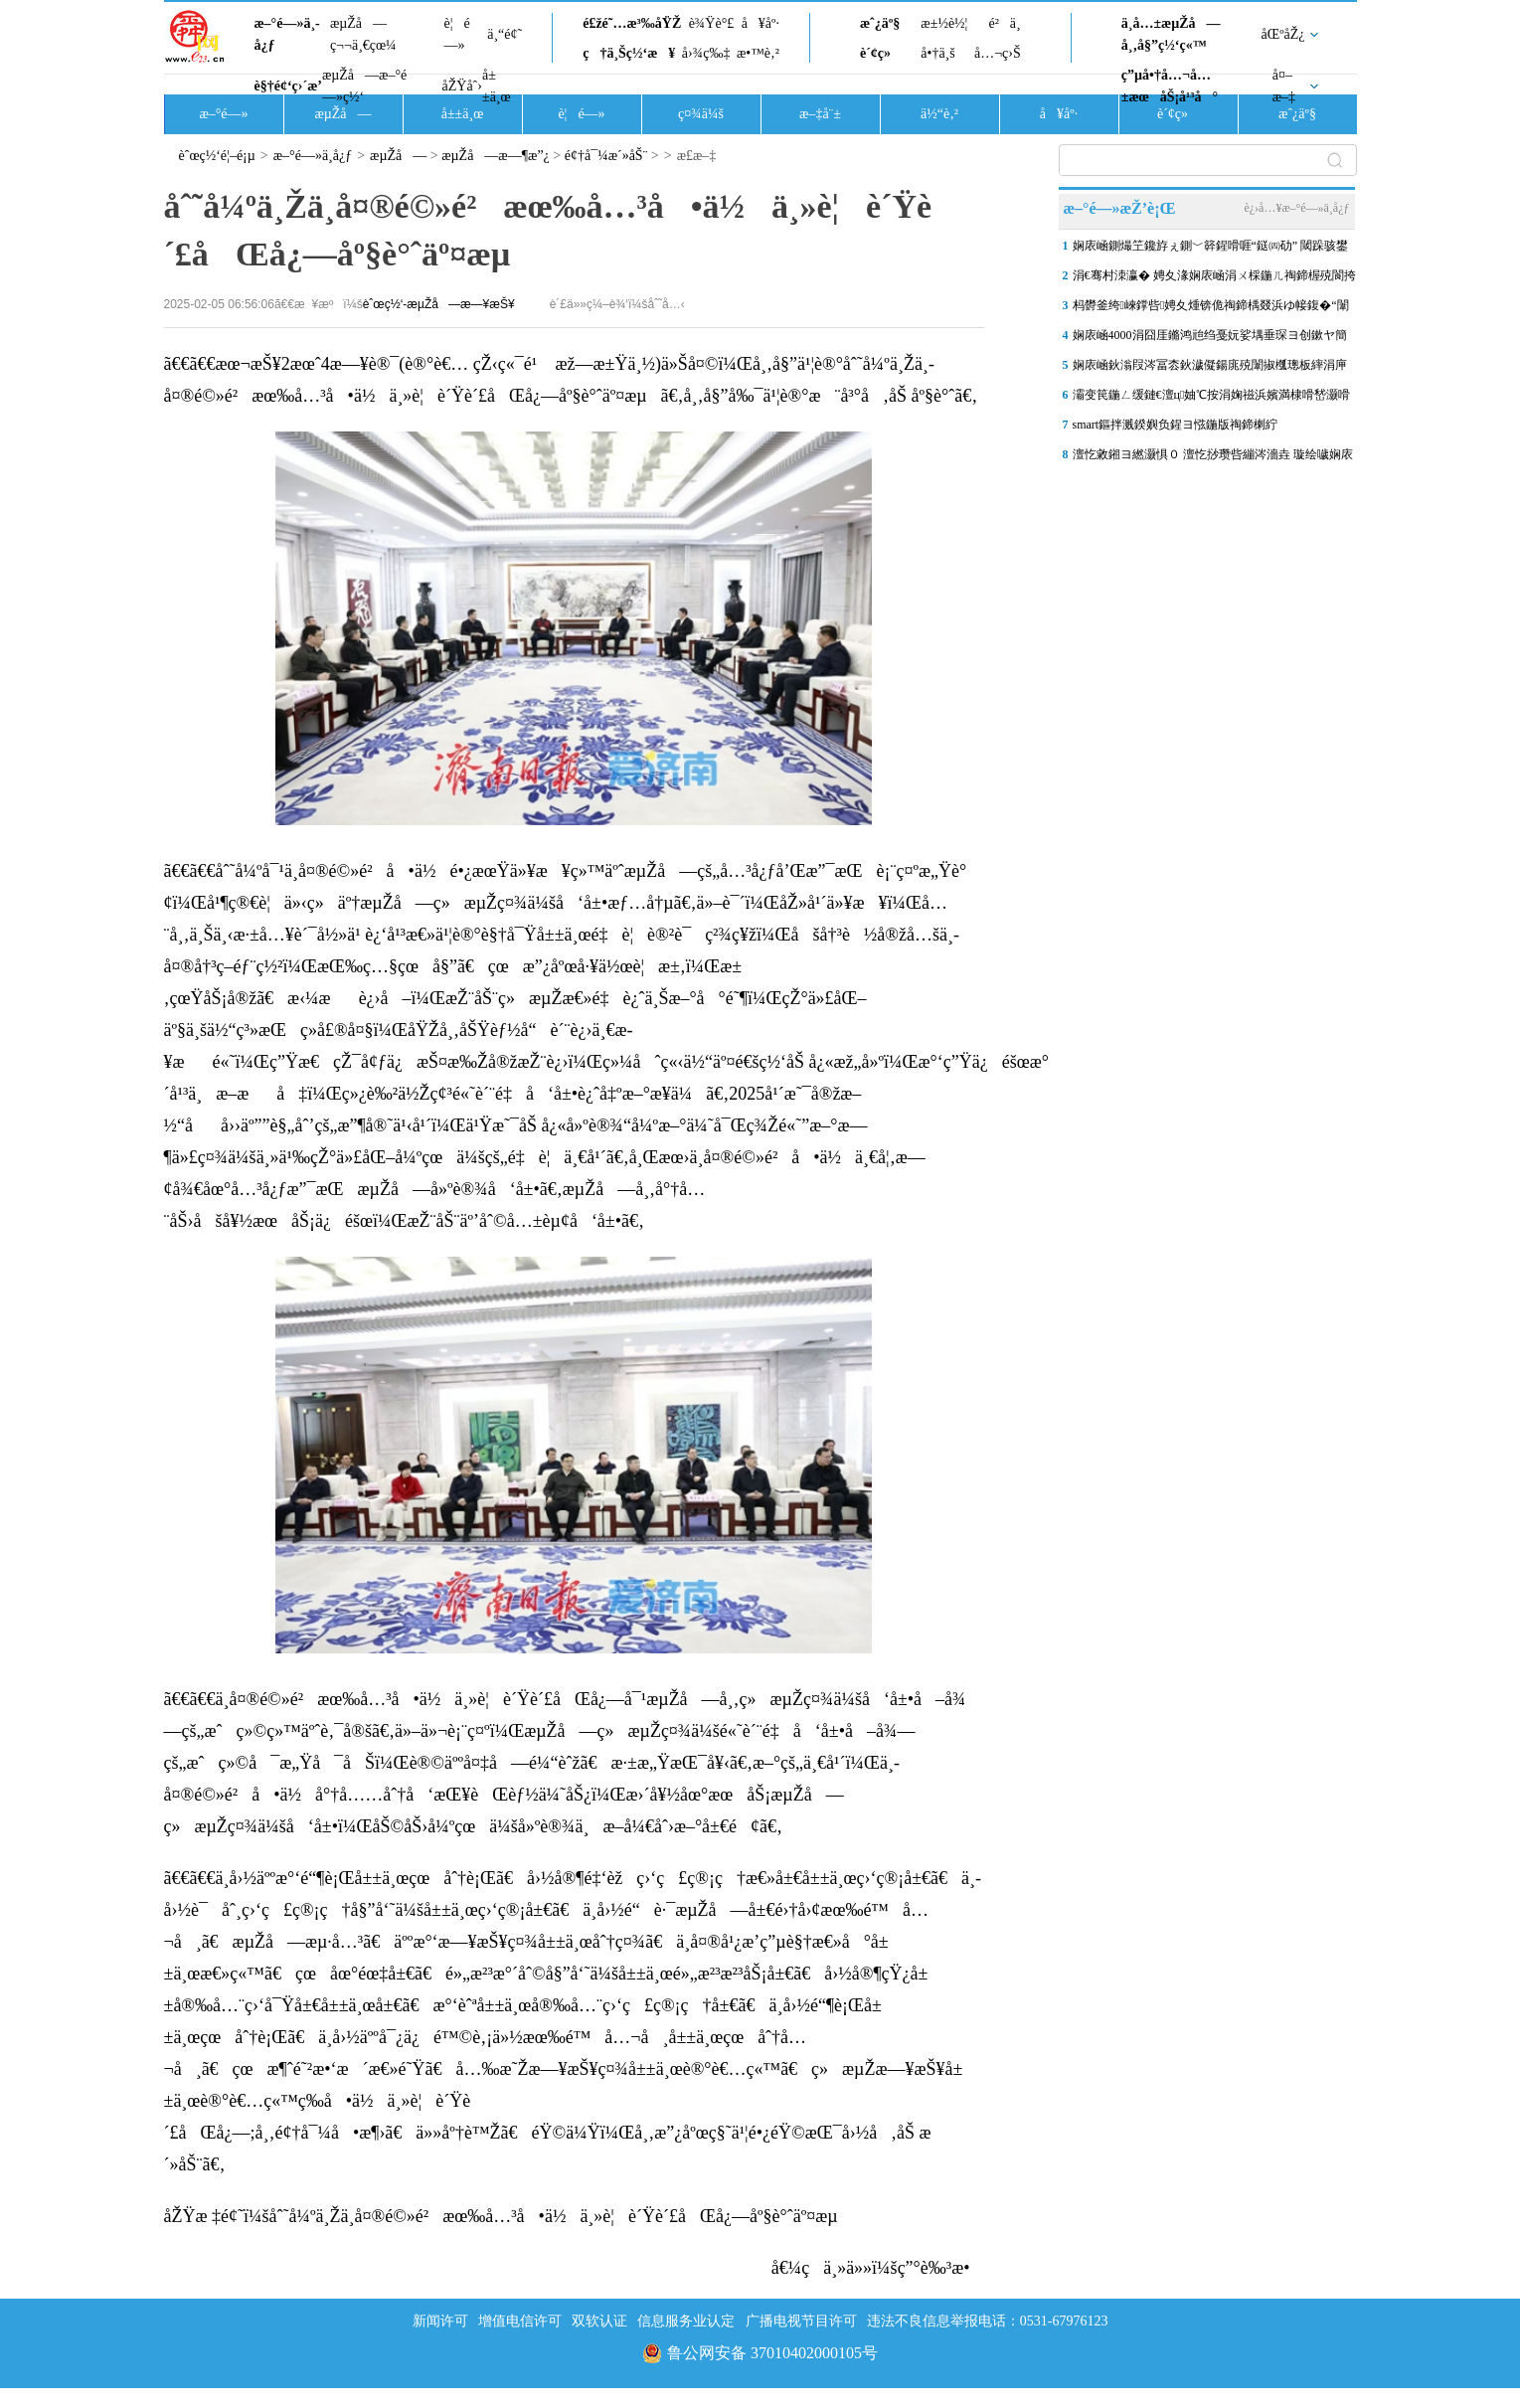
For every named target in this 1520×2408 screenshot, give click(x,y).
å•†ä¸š (937, 53)
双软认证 (599, 2321)
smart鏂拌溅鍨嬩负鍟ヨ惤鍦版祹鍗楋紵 (1175, 424)
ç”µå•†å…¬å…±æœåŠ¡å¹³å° (1169, 86)
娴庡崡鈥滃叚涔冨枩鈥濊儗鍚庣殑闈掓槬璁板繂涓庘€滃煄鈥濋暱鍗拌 (1210, 369)
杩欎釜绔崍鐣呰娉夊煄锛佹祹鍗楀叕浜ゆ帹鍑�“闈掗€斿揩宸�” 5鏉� (1211, 309)
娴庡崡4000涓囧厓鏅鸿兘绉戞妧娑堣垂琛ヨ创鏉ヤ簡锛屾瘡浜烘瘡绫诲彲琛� (1210, 339)
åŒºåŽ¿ (1283, 34)
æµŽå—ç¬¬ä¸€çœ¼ (363, 34)
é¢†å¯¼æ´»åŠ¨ (606, 155)
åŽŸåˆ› (462, 86)
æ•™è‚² (758, 53)
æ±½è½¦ (944, 23)
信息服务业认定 (686, 2321)
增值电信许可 (520, 2321)
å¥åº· (760, 23)
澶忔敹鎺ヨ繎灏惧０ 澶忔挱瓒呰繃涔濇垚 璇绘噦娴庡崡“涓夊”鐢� (1213, 458)
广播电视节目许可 (801, 2321)
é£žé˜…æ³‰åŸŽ (632, 23)
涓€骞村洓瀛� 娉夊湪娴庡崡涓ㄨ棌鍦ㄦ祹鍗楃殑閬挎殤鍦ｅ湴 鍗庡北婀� (1214, 279)
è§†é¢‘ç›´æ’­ (288, 86)
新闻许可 (440, 2321)
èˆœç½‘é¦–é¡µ (217, 155)
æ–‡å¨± (820, 113)
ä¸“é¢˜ (504, 34)
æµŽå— (342, 113)
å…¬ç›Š (997, 53)
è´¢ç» (881, 53)
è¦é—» (457, 34)
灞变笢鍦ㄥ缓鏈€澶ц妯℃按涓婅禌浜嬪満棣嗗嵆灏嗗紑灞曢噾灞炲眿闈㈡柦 (1212, 399)
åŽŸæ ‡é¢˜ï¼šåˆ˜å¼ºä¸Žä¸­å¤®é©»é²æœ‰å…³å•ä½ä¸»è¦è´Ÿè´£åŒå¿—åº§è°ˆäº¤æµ (508, 2216)
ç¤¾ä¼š (701, 113)
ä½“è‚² (939, 113)
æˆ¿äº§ (880, 23)
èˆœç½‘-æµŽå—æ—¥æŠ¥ (439, 304)
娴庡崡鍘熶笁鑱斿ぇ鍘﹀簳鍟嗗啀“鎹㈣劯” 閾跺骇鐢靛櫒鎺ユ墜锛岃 (1211, 249)
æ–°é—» (223, 113)
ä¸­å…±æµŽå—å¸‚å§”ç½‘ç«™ (1171, 34)
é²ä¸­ (1004, 23)
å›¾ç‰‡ (706, 53)
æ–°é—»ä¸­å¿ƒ (287, 34)
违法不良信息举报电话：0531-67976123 (987, 2321)
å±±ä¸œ (496, 86)
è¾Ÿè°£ (712, 23)
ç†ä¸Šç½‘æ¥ (629, 53)
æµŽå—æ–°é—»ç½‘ (364, 86)
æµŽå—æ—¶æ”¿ (495, 155)
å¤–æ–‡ (1283, 86)
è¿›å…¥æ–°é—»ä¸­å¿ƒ (1296, 208)
